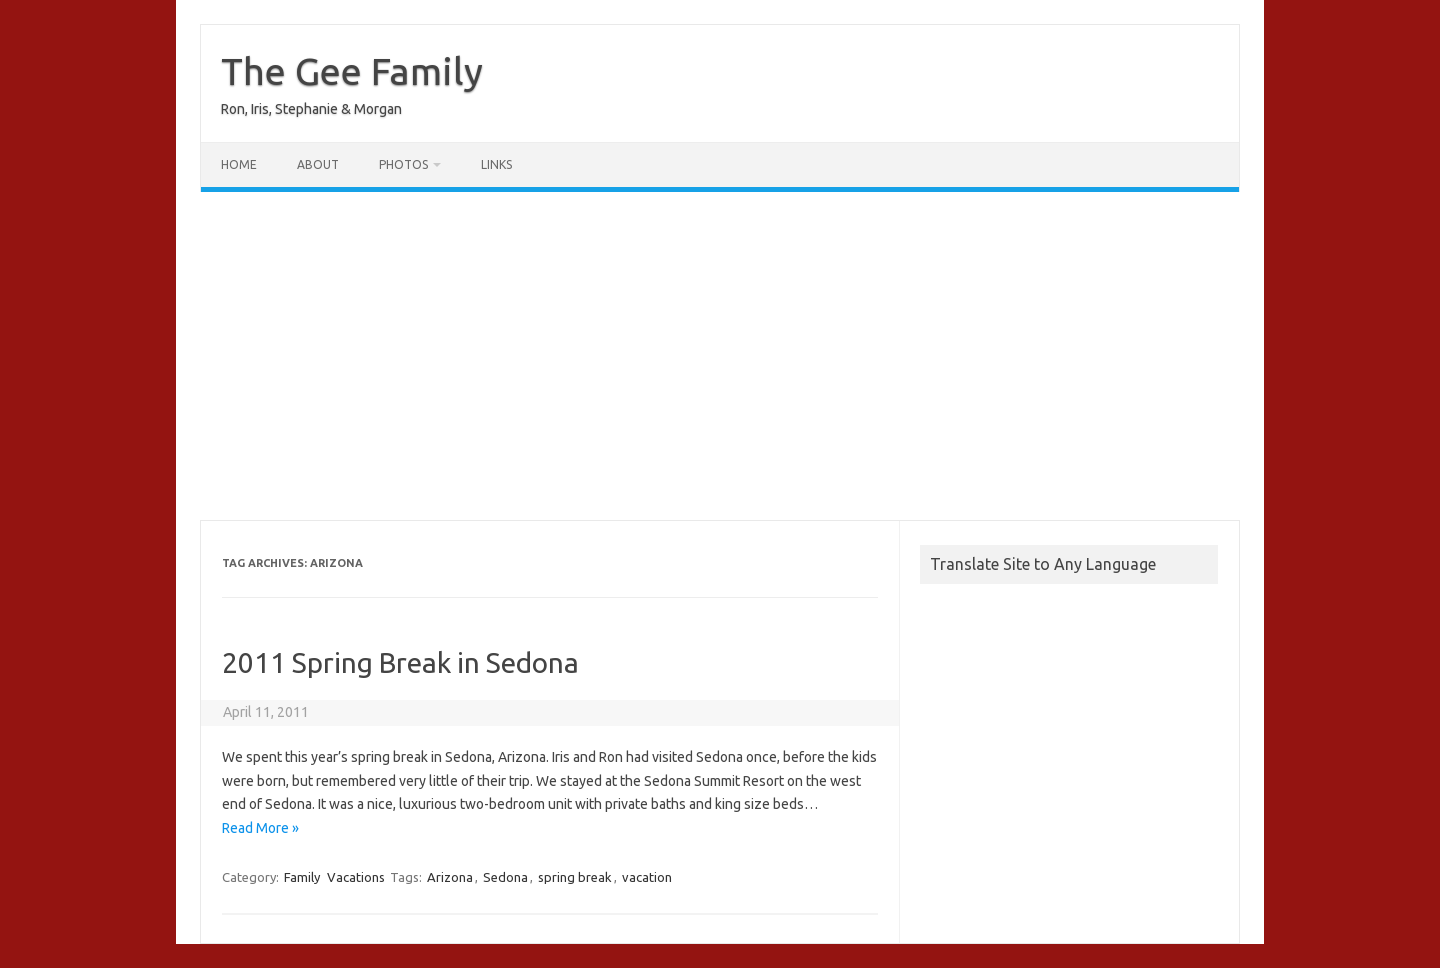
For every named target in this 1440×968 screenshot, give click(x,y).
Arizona (450, 877)
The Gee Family (352, 71)
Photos (403, 164)
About (318, 164)
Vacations (356, 877)
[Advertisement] (720, 356)
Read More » (260, 828)
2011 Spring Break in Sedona (400, 662)
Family (302, 877)
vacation (647, 877)
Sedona (505, 877)
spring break (575, 877)
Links (496, 164)
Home (239, 164)
